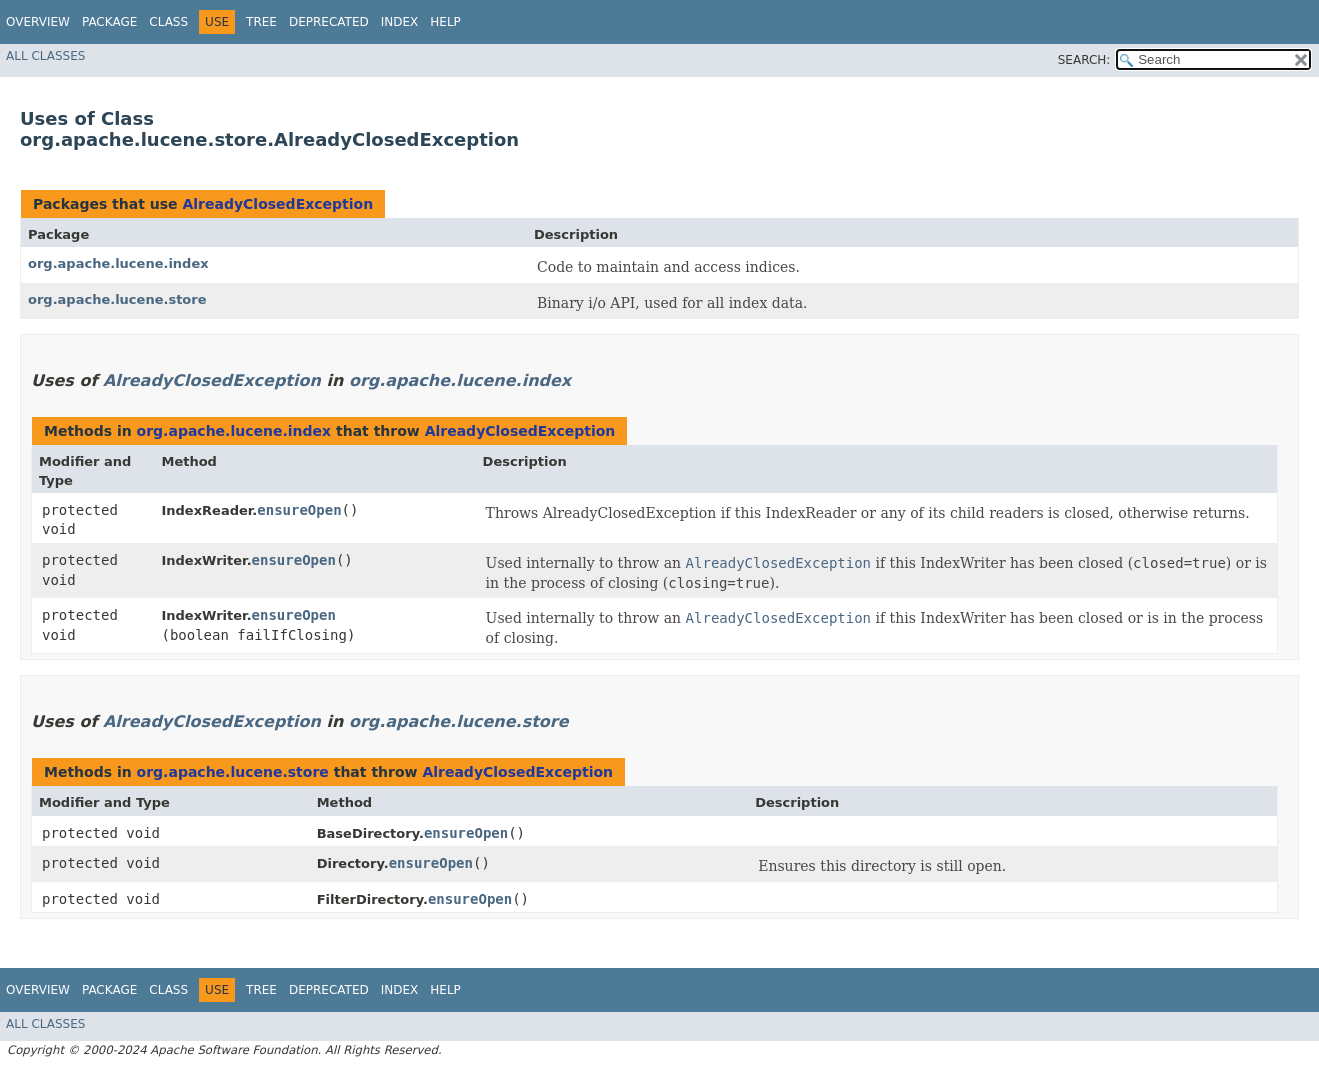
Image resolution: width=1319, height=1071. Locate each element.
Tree (261, 22)
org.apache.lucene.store (117, 299)
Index (400, 22)
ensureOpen (299, 510)
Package (109, 22)
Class (168, 22)
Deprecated (329, 22)
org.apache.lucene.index (118, 263)
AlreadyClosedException (277, 204)
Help (445, 22)
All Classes (45, 56)
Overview (38, 22)
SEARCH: (1084, 60)
